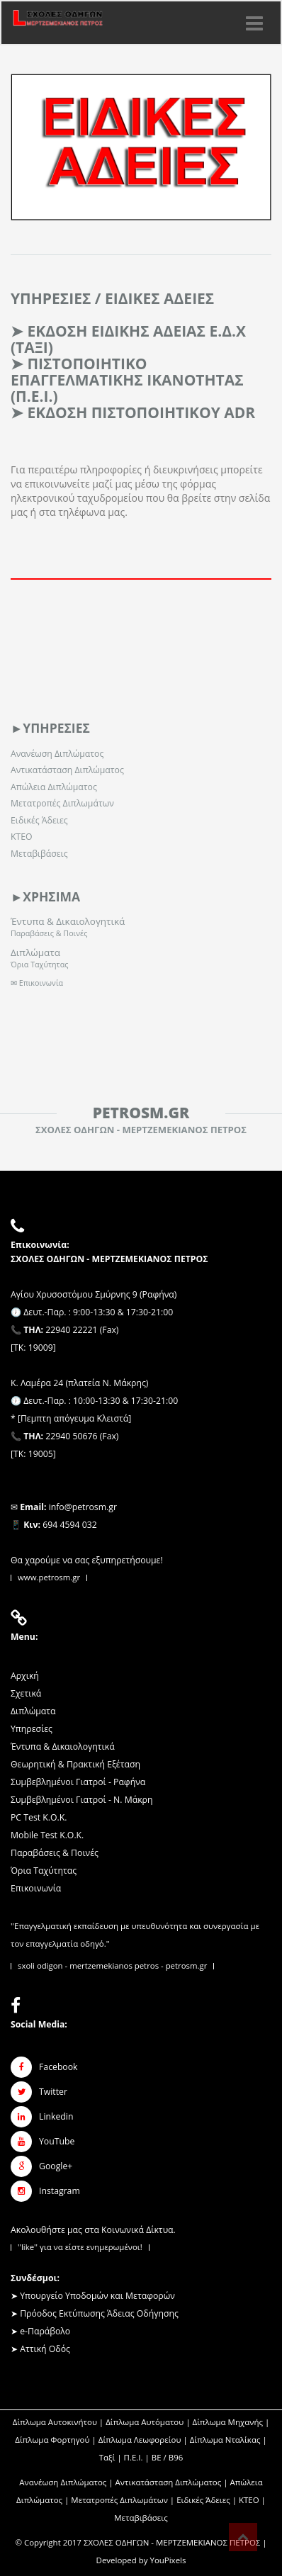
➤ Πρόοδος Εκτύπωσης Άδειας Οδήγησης (95, 2313)
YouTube (56, 2141)
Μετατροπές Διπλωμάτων (62, 803)
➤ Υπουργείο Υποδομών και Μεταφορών (93, 2296)
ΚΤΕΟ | (252, 2500)
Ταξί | (111, 2457)
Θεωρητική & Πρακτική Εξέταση (75, 1764)
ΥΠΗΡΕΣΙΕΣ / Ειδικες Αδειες (112, 298)
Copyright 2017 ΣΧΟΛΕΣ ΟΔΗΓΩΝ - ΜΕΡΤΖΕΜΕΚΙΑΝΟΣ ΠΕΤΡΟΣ (142, 2542)
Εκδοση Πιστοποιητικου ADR (141, 412)
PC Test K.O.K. (39, 1817)
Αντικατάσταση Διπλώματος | (172, 2482)
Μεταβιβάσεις (39, 854)
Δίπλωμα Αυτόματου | (149, 2422)
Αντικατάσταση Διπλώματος (67, 770)
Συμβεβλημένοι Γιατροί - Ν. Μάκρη (81, 1800)
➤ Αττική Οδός (40, 2349)
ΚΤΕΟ (22, 837)
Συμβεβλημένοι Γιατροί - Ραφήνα (78, 1782)
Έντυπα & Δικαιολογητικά (68, 921)
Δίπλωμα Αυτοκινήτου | (59, 2422)
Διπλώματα (35, 952)
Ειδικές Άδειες (39, 820)
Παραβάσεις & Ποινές (49, 933)
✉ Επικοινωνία (37, 983)
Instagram (59, 2191)
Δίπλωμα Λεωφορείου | (144, 2439)
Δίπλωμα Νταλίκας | (228, 2439)
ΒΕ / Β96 (167, 2457)
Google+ (55, 2166)
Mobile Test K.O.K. (47, 1835)
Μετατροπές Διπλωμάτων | (123, 2500)
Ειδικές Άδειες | (207, 2500)
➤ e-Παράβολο (40, 2331)
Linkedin (56, 2116)
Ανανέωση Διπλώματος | (67, 2482)
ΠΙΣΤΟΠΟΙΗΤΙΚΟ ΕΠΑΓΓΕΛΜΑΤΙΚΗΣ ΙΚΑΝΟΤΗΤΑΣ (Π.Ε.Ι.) (127, 380)
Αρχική (25, 1676)
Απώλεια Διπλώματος (54, 787)
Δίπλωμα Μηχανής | (231, 2422)
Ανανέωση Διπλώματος (57, 754)
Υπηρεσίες (31, 1729)
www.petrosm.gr (49, 1577)
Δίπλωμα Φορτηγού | (56, 2439)
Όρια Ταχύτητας (39, 964)
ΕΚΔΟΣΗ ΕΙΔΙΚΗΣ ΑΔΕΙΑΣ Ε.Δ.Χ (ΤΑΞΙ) (128, 339)
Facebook (58, 2067)
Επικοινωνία (36, 1888)
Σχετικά (26, 1693)
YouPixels (168, 2560)
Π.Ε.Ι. (133, 2457)
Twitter (53, 2092)
